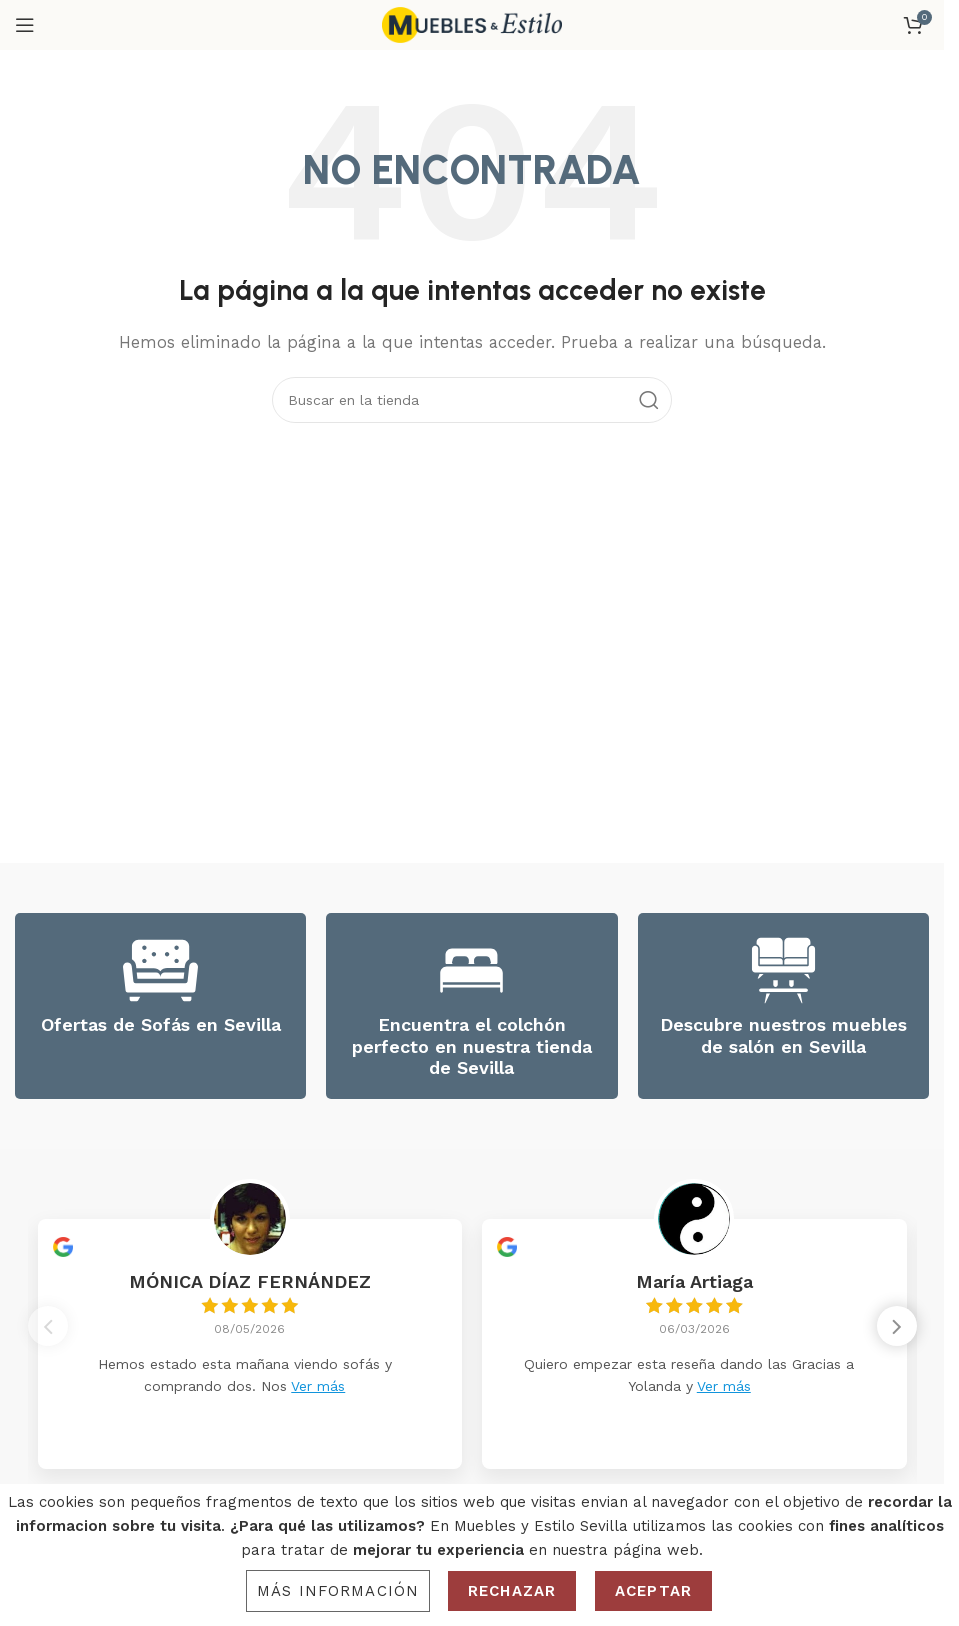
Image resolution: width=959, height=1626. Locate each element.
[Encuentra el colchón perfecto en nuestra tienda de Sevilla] (471, 970)
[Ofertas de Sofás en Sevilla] (160, 970)
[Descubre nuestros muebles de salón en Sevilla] (783, 970)
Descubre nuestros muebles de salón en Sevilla (783, 1035)
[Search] (472, 400)
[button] (897, 1332)
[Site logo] (472, 24)
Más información (338, 1591)
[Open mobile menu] (25, 25)
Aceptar (653, 1591)
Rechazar (512, 1591)
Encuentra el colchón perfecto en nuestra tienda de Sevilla (472, 1046)
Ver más (318, 1386)
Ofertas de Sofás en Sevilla (161, 1024)
